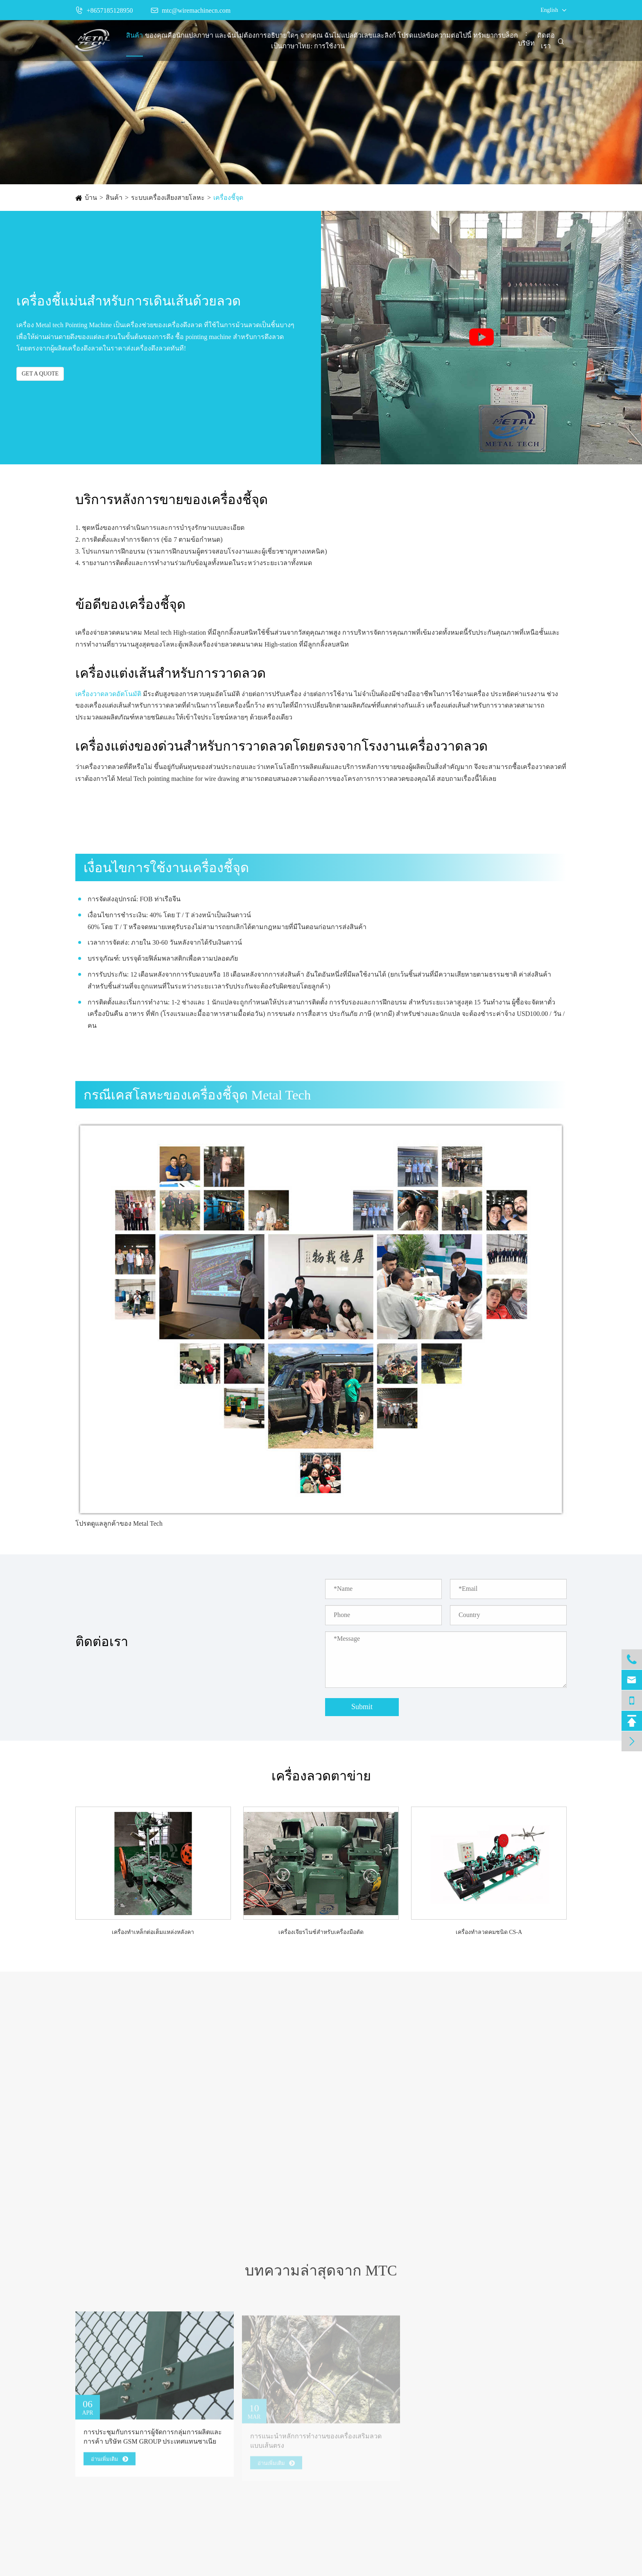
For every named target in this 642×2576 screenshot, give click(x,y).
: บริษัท (526, 38)
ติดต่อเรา (546, 41)
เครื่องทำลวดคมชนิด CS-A (489, 1932)
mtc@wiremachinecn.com (191, 10)
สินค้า (134, 35)
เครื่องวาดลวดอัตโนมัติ (108, 693)
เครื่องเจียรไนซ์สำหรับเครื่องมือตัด (321, 1932)
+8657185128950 (104, 10)
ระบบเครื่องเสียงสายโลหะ (168, 197)
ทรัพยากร (487, 35)
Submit (362, 1707)
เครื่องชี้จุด (228, 197)
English (549, 10)
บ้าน (91, 197)
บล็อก (510, 35)
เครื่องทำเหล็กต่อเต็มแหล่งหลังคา (153, 1932)
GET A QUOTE (40, 374)
